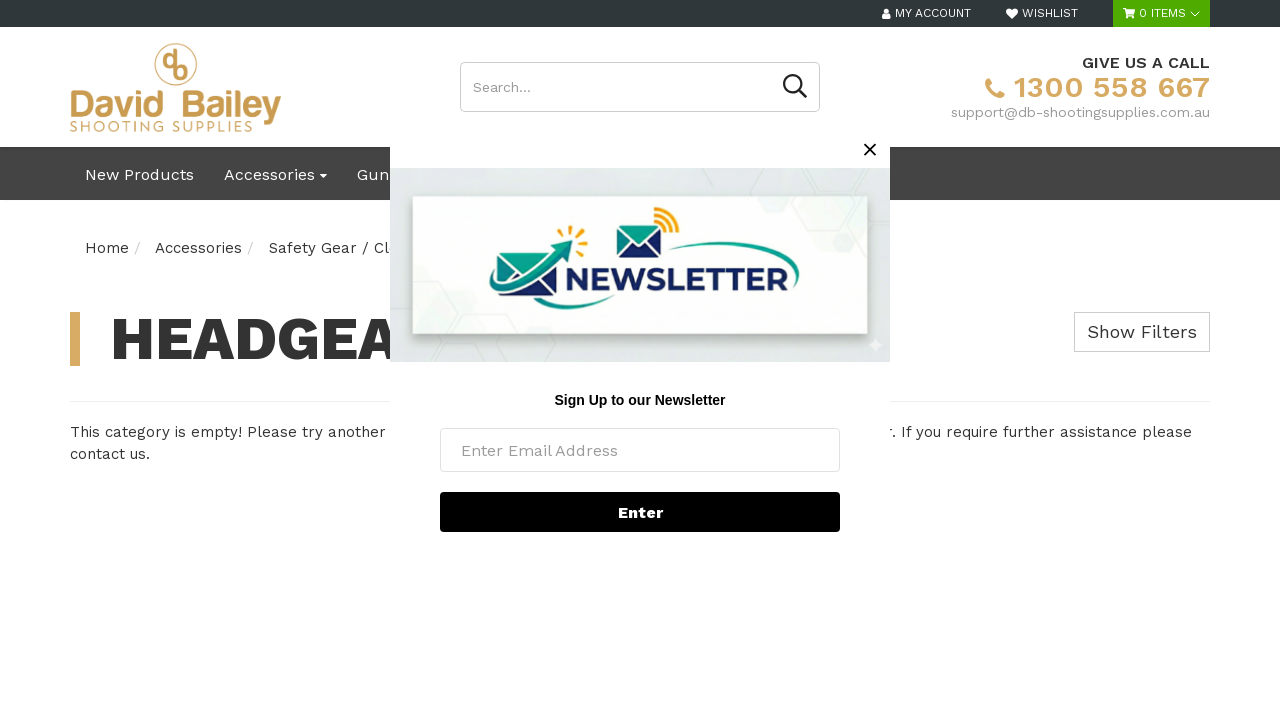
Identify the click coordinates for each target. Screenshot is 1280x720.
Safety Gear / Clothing (351, 248)
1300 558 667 (1097, 86)
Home (107, 248)
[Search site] (795, 87)
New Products (139, 174)
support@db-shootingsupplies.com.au (1080, 112)
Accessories (275, 174)
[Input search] (616, 87)
